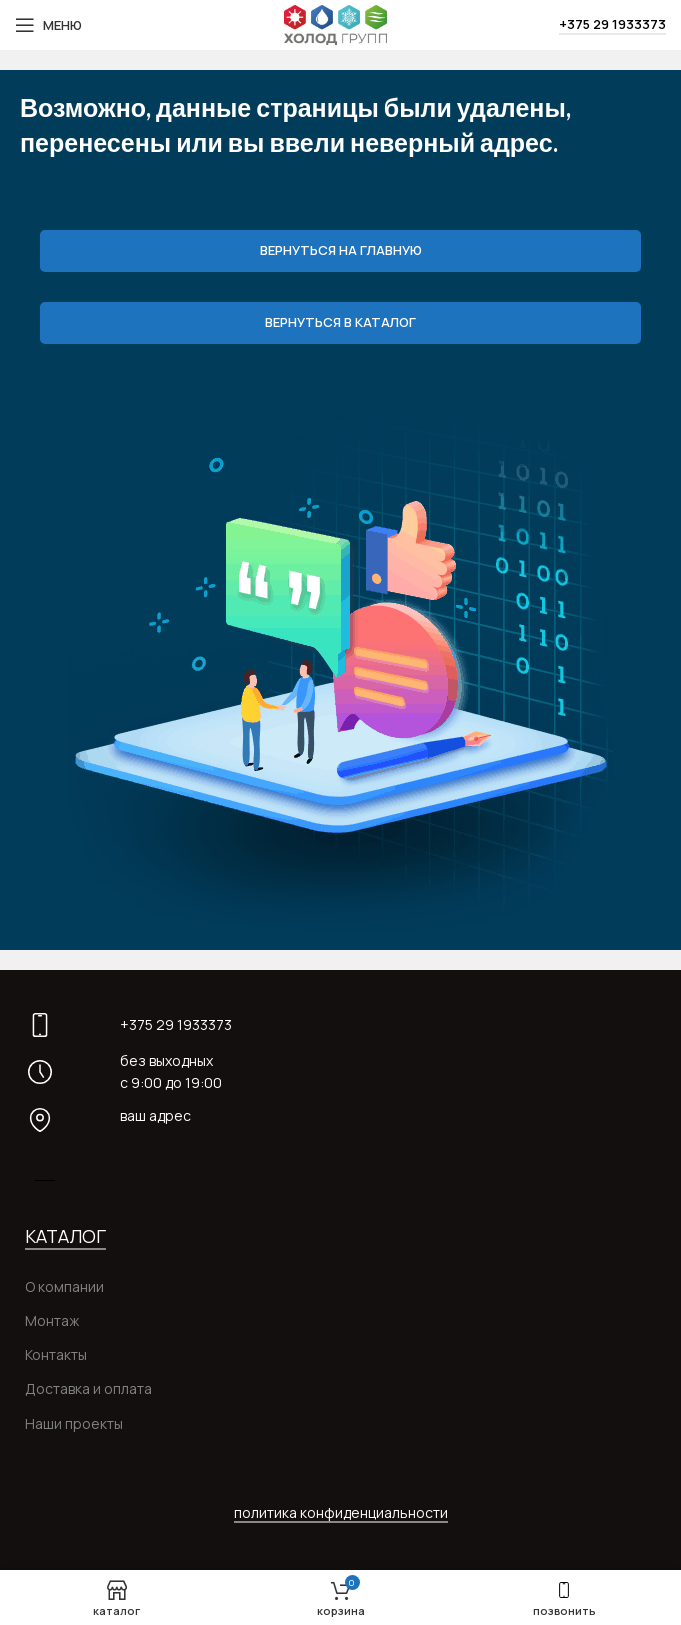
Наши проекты (74, 1423)
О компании (64, 1286)
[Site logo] (335, 23)
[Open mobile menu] (48, 25)
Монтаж (52, 1320)
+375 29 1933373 (612, 25)
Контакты (56, 1354)
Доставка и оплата (88, 1388)
